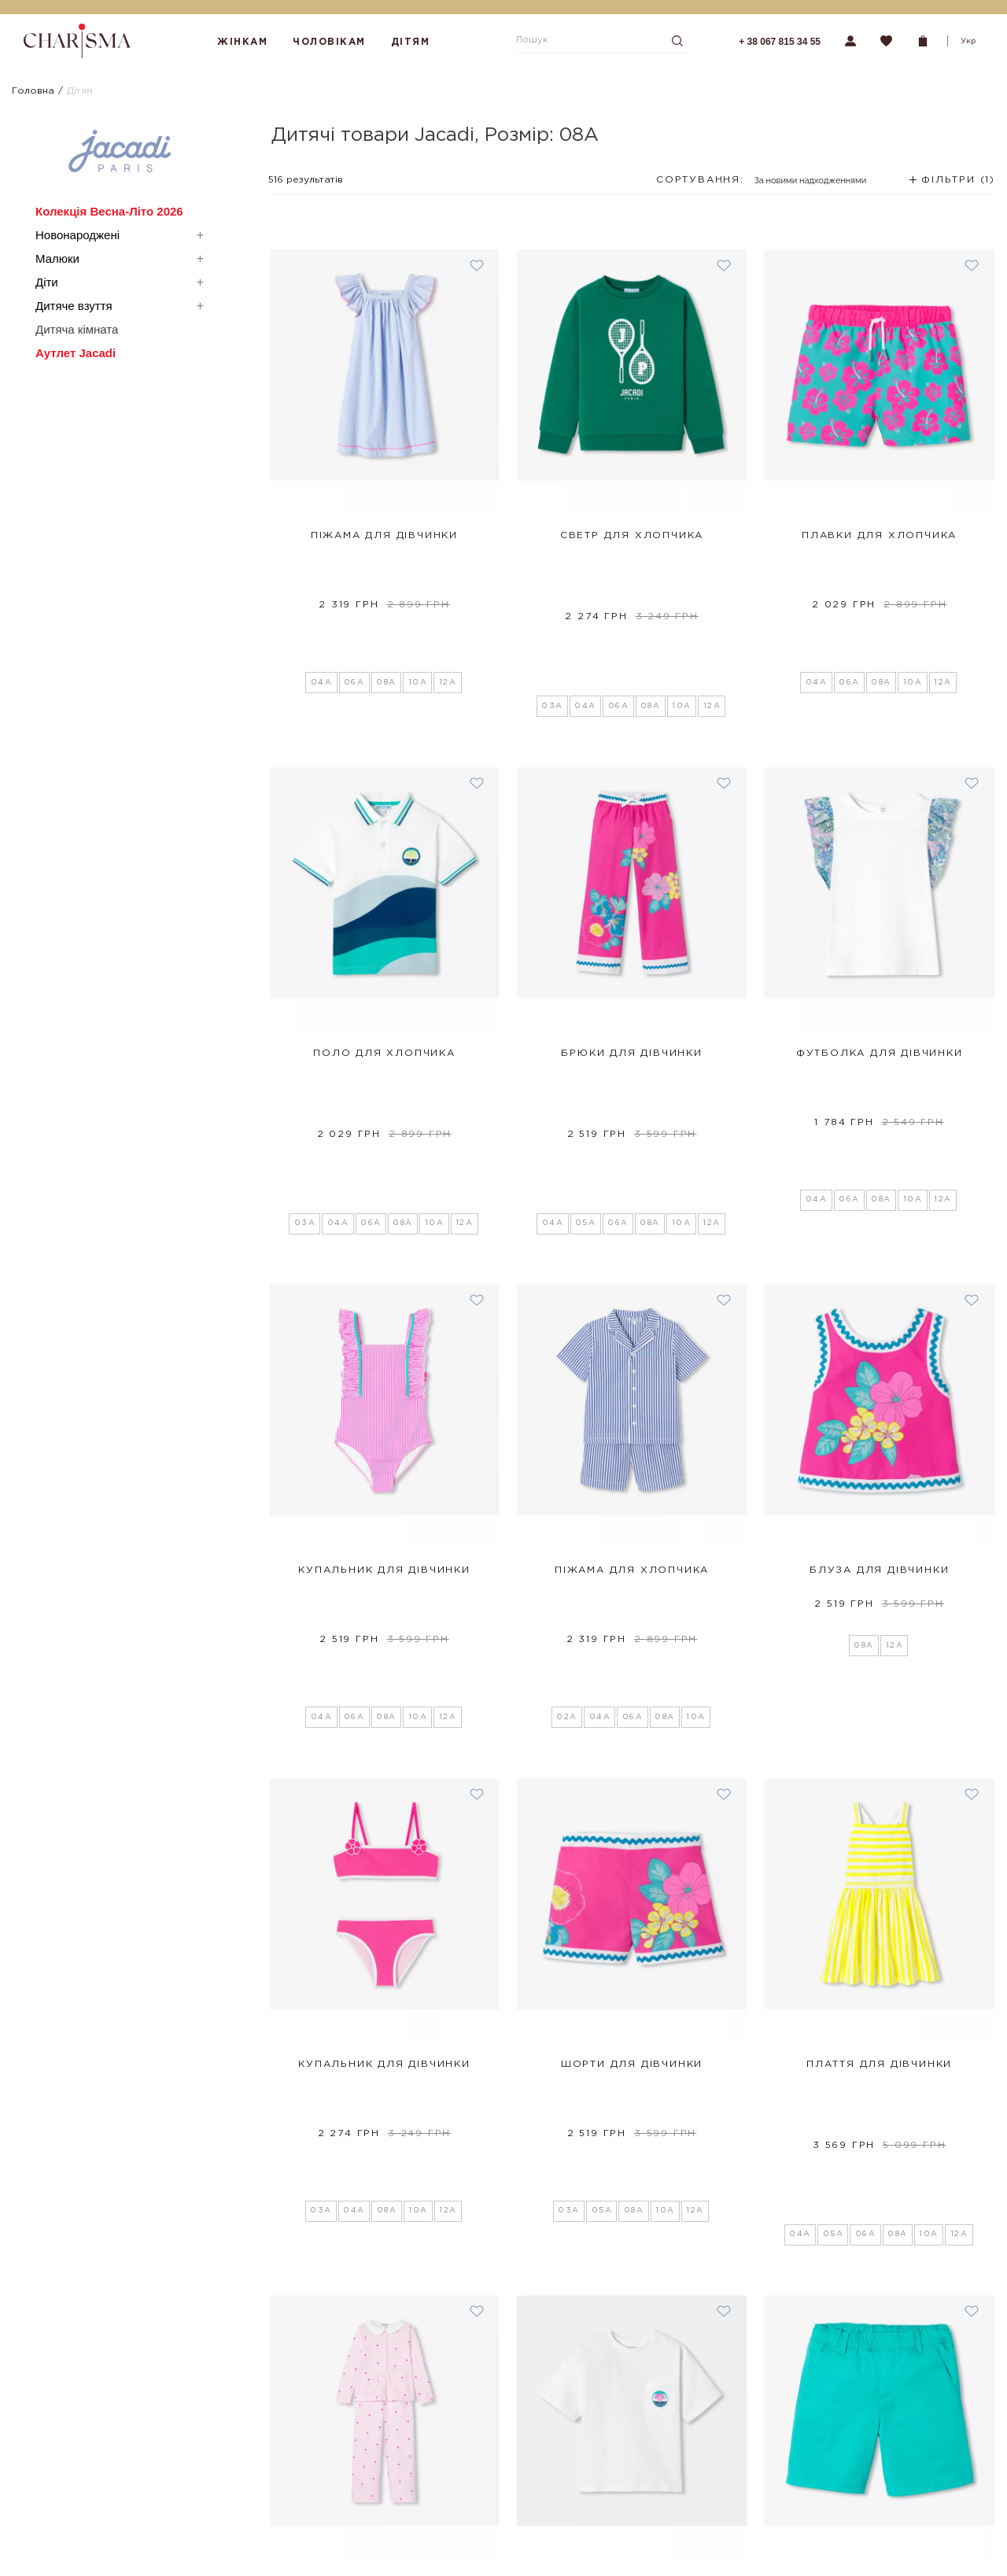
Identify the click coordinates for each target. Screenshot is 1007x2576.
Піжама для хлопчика (632, 1331)
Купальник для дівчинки (384, 1331)
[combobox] (760, 185)
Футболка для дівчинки (879, 933)
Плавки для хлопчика (879, 535)
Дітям (410, 42)
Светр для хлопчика (631, 535)
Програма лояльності (73, 2494)
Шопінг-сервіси (260, 2472)
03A (552, 586)
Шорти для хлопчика (879, 2126)
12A (448, 586)
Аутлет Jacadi (75, 353)
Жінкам (242, 42)
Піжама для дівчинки (384, 535)
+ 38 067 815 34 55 (780, 41)
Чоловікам (329, 42)
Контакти (244, 2522)
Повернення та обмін (72, 2472)
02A (566, 1382)
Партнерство (254, 2544)
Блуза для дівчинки (879, 1331)
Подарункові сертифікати (83, 2516)
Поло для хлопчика (384, 933)
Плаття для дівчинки (879, 1729)
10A (418, 586)
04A (322, 586)
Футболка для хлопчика (632, 2126)
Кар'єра (242, 2566)
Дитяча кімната (76, 329)
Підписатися (719, 2467)
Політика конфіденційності (85, 2538)
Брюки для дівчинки (631, 933)
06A (354, 586)
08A (386, 586)
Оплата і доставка (64, 2450)
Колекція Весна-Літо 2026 (109, 211)
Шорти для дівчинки (632, 1729)
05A (585, 983)
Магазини (245, 2450)
